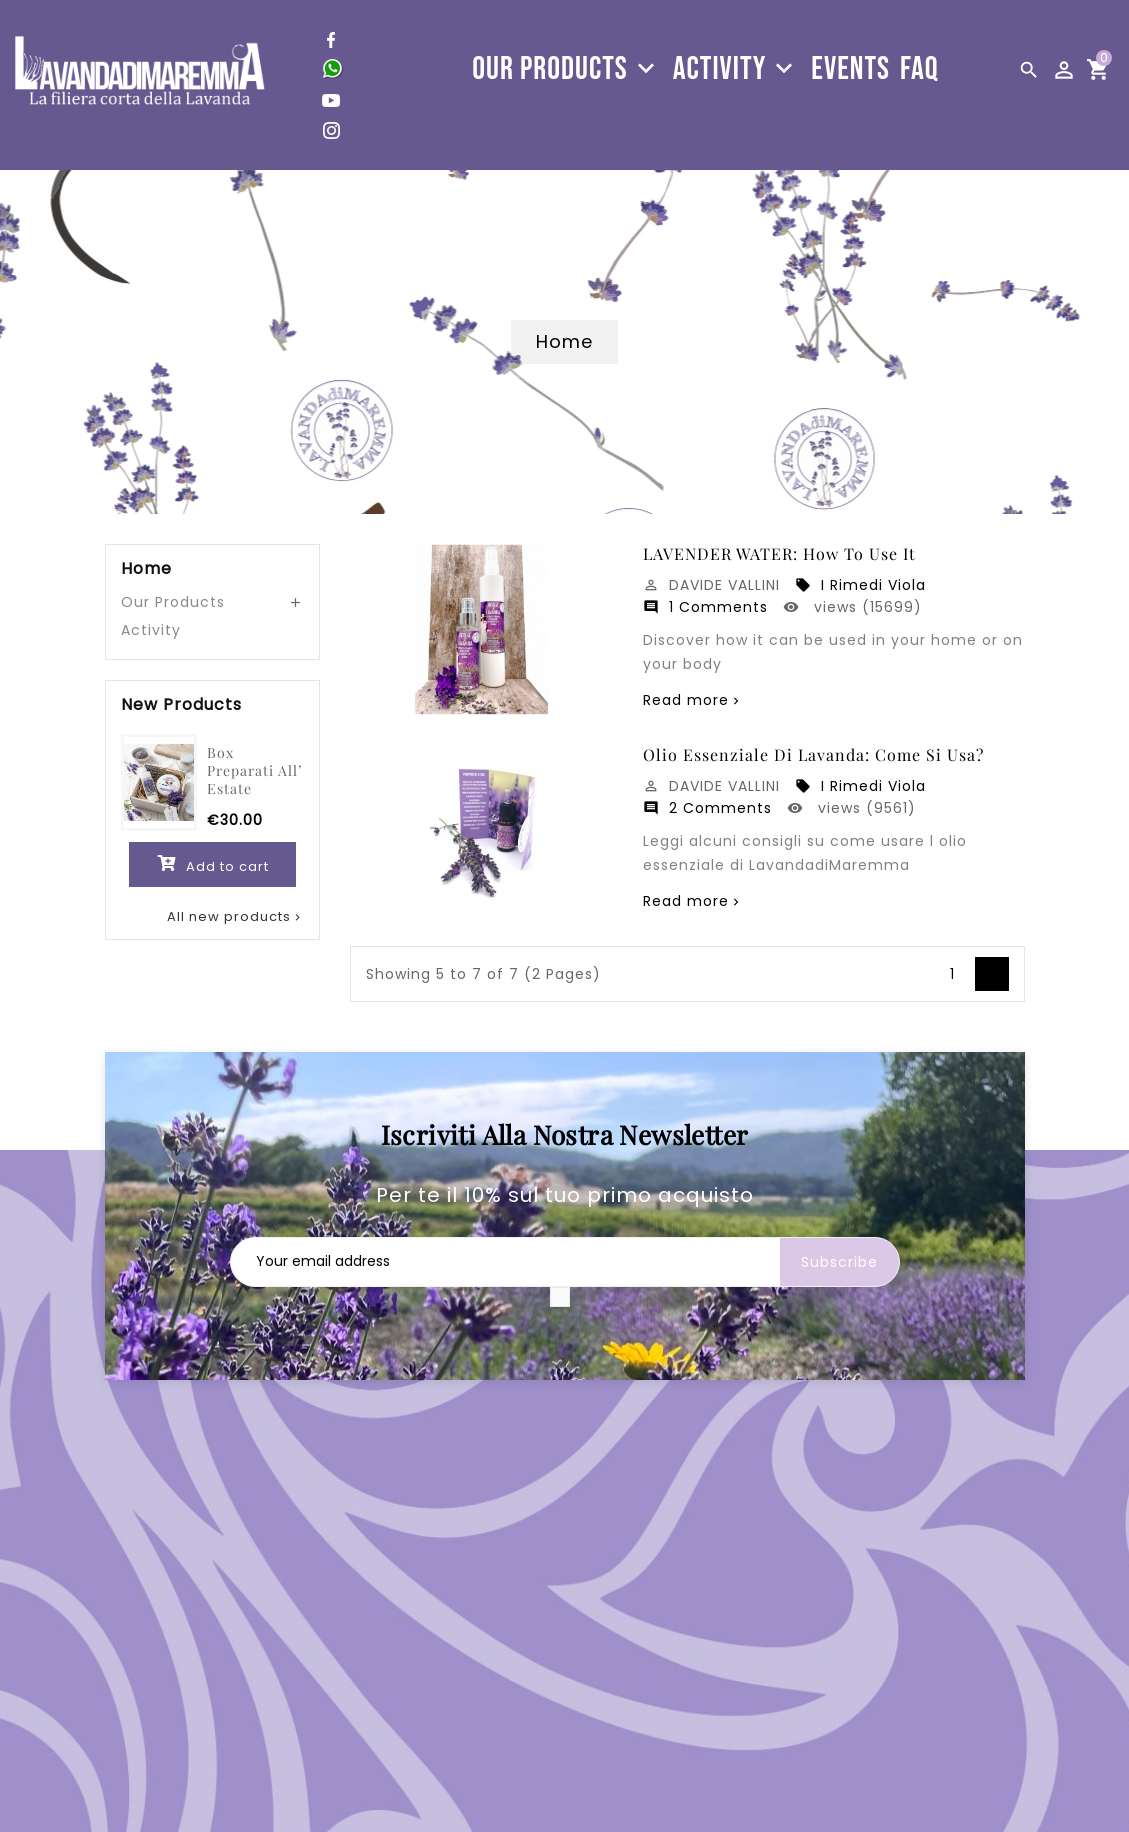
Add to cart (212, 863)
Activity (151, 630)
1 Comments (705, 607)
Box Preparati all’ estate (254, 770)
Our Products (173, 602)
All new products (235, 917)
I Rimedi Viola (860, 585)
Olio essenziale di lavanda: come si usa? (813, 755)
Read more (686, 700)
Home (146, 569)
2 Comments (707, 808)
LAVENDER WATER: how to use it (779, 554)
